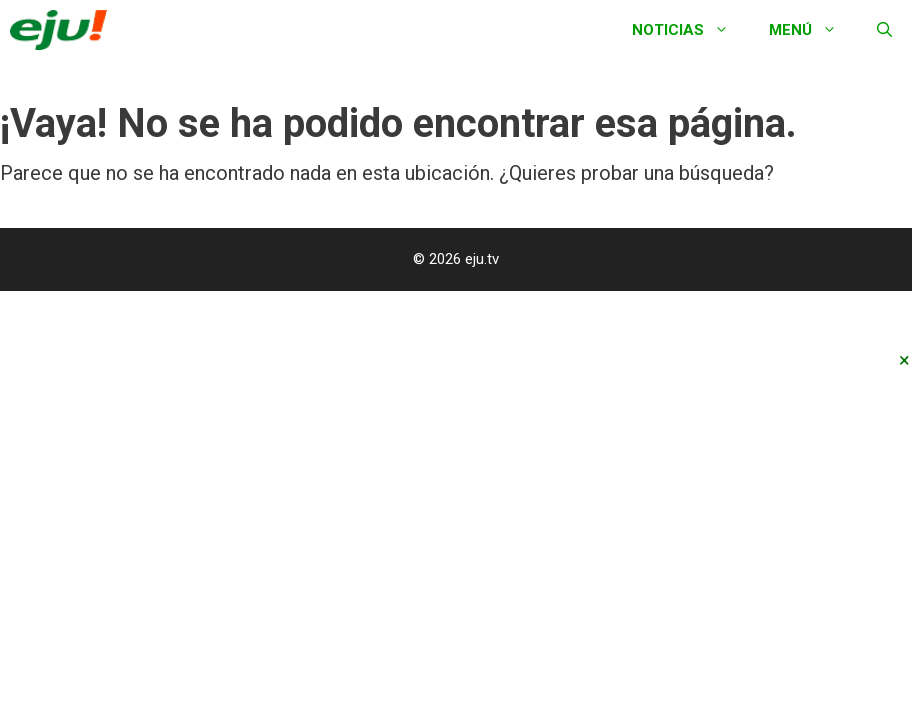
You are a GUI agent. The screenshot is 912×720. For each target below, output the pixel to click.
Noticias (690, 30)
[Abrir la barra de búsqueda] (884, 30)
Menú (813, 30)
